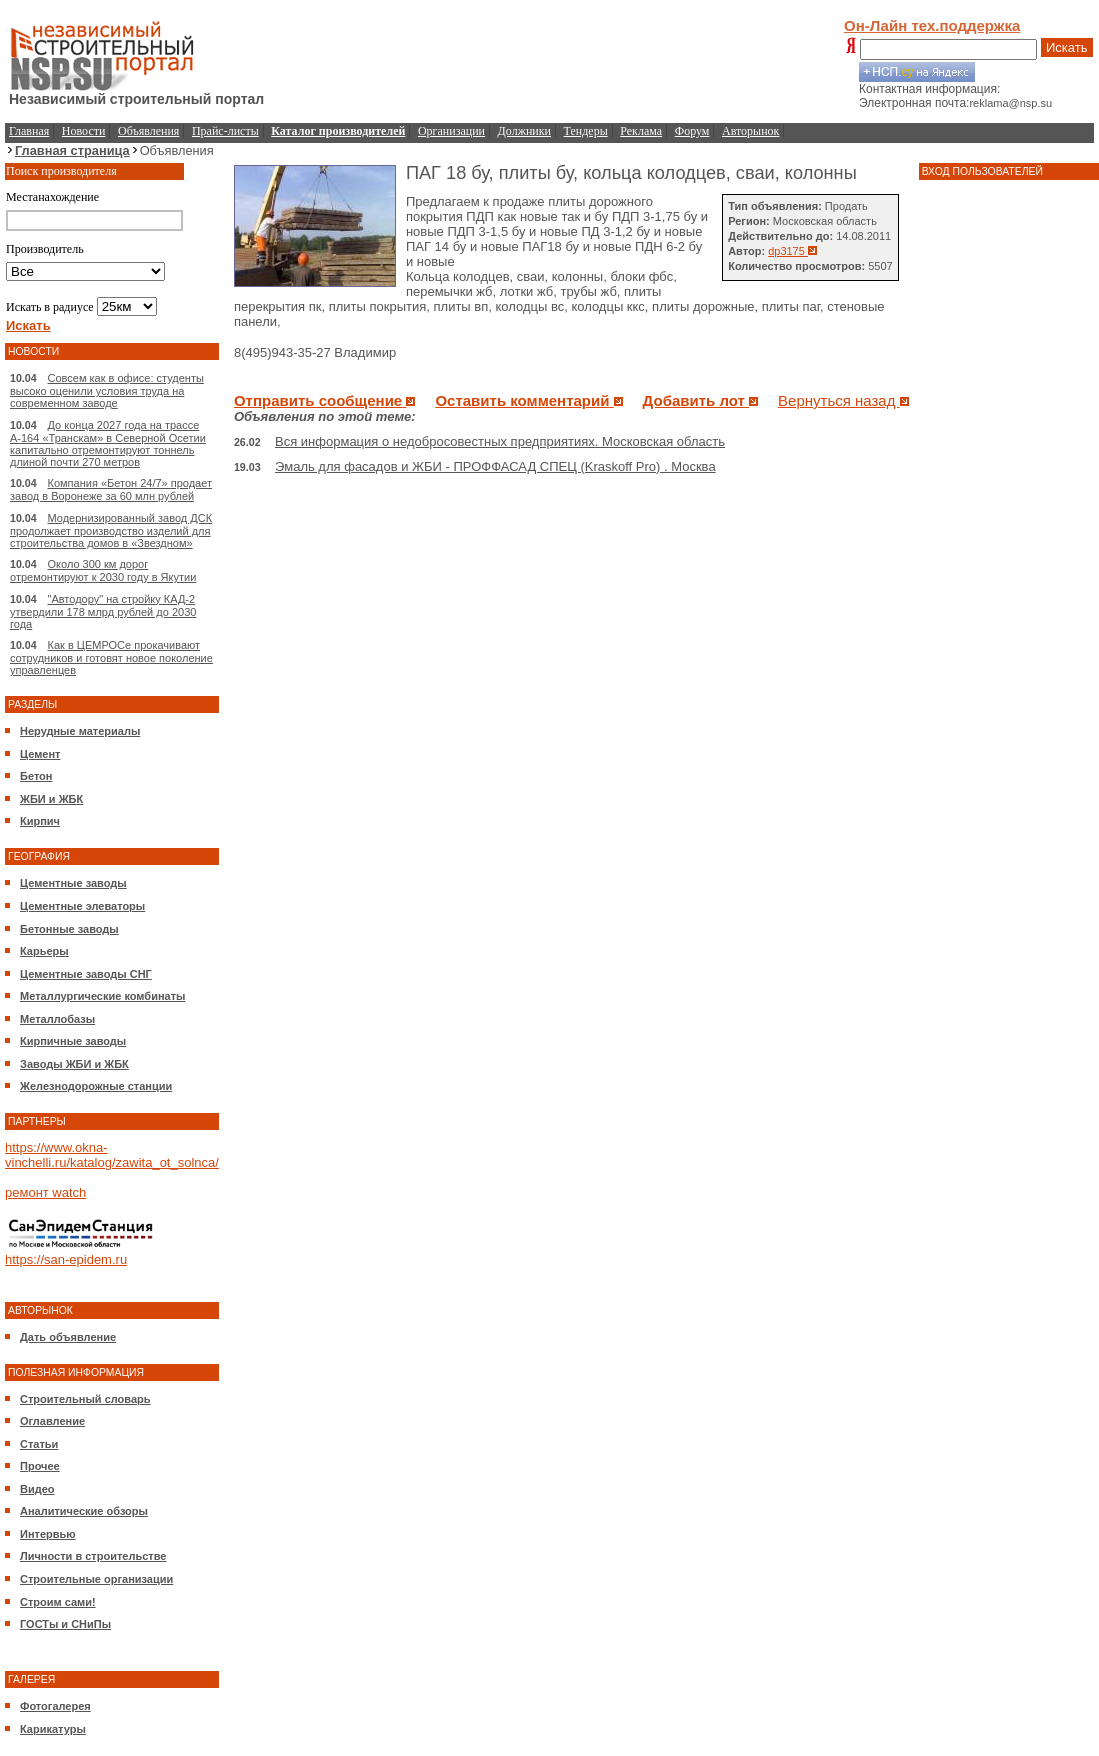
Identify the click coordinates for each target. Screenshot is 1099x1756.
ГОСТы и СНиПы (65, 1624)
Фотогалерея (55, 1706)
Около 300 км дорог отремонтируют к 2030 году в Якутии (103, 570)
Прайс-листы (225, 131)
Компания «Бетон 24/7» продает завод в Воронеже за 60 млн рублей (111, 489)
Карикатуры (53, 1729)
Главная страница (72, 150)
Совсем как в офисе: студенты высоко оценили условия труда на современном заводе (107, 390)
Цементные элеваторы (82, 906)
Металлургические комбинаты (102, 996)
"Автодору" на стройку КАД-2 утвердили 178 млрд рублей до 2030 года (103, 611)
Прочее (40, 1466)
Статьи (39, 1444)
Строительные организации (96, 1579)
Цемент (40, 754)
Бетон (36, 776)
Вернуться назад (843, 400)
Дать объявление (68, 1337)
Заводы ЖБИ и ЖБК (74, 1064)
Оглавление (52, 1421)
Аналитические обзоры (84, 1511)
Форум (692, 131)
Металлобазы (57, 1019)
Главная (29, 131)
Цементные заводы (73, 883)
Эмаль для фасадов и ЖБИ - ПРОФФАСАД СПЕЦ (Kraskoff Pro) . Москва (495, 466)
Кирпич (40, 821)
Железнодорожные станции (96, 1086)
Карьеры (44, 951)
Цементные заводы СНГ (86, 974)
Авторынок (750, 131)
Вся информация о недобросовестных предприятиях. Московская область (500, 441)
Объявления (148, 131)
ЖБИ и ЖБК (51, 799)
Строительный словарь (85, 1399)
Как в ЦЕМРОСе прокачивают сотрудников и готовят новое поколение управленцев (111, 657)
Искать (1067, 47)
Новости (84, 131)
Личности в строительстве (93, 1556)
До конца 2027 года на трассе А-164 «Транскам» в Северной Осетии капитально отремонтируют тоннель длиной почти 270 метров (108, 443)
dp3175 (792, 251)
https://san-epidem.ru (66, 1259)
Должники (524, 131)
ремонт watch (45, 1192)
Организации (451, 131)
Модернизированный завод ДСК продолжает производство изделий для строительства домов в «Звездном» (111, 530)
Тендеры (586, 131)
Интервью (48, 1534)
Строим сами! (58, 1602)
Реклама (641, 131)
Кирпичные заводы (73, 1041)
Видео (37, 1489)
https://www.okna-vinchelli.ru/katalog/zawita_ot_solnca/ (112, 1155)
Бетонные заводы (69, 929)
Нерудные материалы (80, 731)
